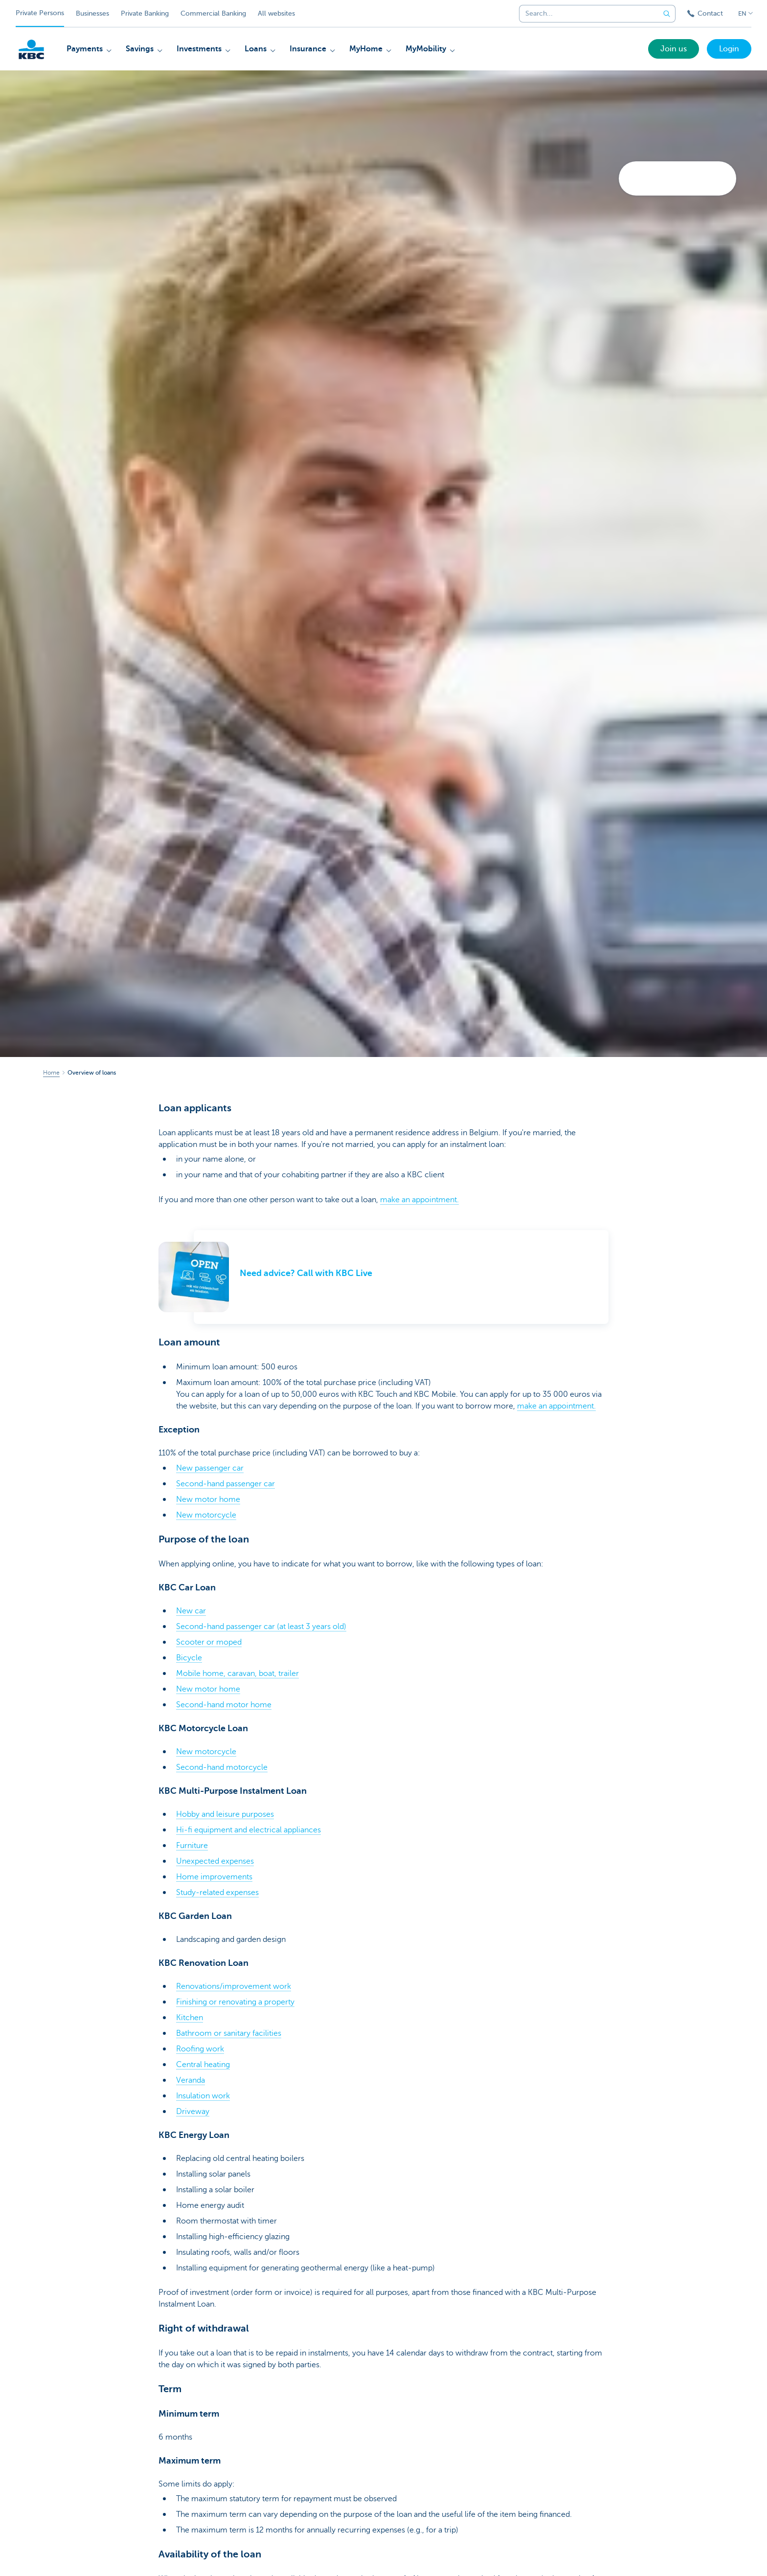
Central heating (203, 2064)
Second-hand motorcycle (222, 1767)
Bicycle (189, 1657)
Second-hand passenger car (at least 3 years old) (261, 1626)
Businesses (92, 13)
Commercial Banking (213, 13)
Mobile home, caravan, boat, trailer (237, 1673)
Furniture (192, 1845)
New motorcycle (206, 1515)
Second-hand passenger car (225, 1483)
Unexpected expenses (215, 1861)
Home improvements (214, 1876)
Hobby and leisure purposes (225, 1814)
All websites (276, 13)
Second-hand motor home (223, 1704)
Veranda (190, 2080)
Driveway (192, 2111)
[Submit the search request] (667, 13)
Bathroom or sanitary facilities (228, 2033)
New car (191, 1611)
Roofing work (200, 2049)
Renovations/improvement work (233, 1986)
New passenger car (210, 1468)
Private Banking (145, 13)
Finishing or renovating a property (235, 2002)
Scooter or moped (209, 1642)
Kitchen (189, 2017)
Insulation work (203, 2096)
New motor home (208, 1499)
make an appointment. (419, 1199)
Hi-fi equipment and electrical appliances (248, 1830)
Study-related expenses (217, 1892)
